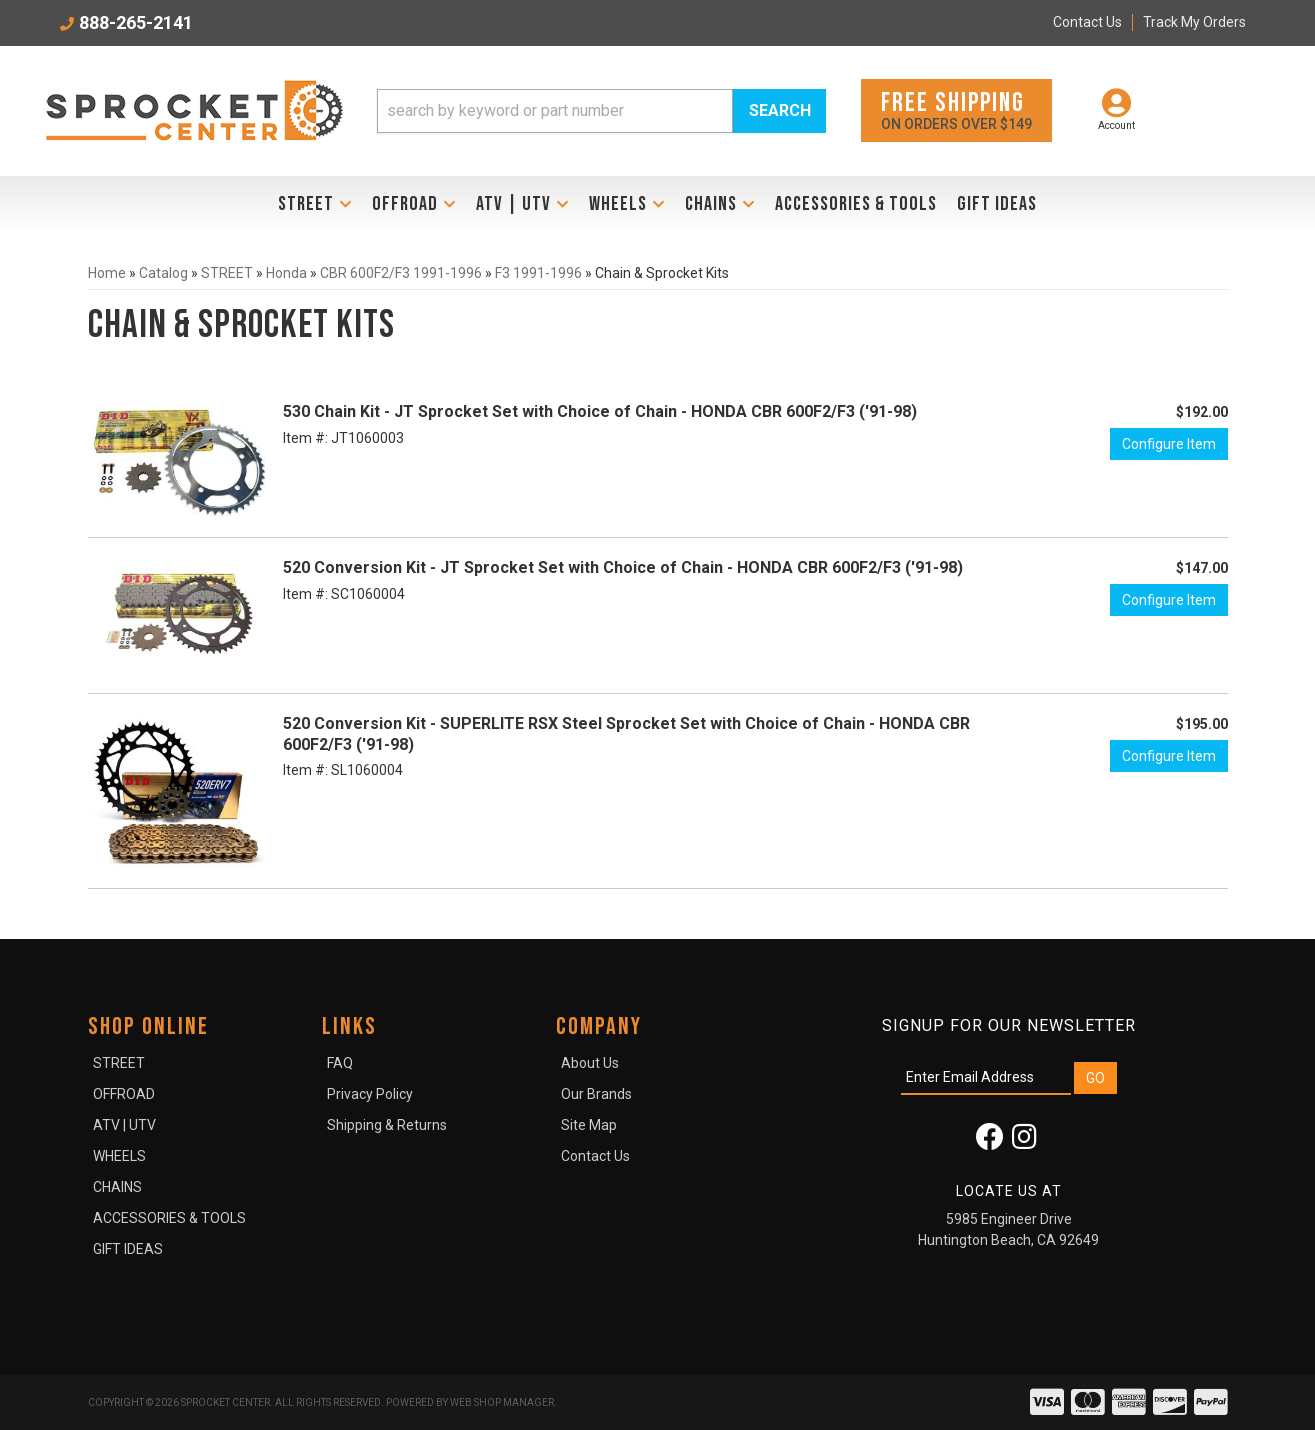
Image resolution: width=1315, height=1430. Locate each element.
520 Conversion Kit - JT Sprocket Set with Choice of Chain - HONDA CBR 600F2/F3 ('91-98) (623, 567)
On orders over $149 (956, 109)
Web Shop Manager (502, 1402)
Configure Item (1169, 444)
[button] (602, 111)
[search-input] (555, 111)
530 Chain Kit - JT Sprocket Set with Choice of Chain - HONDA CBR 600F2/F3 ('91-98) (600, 411)
